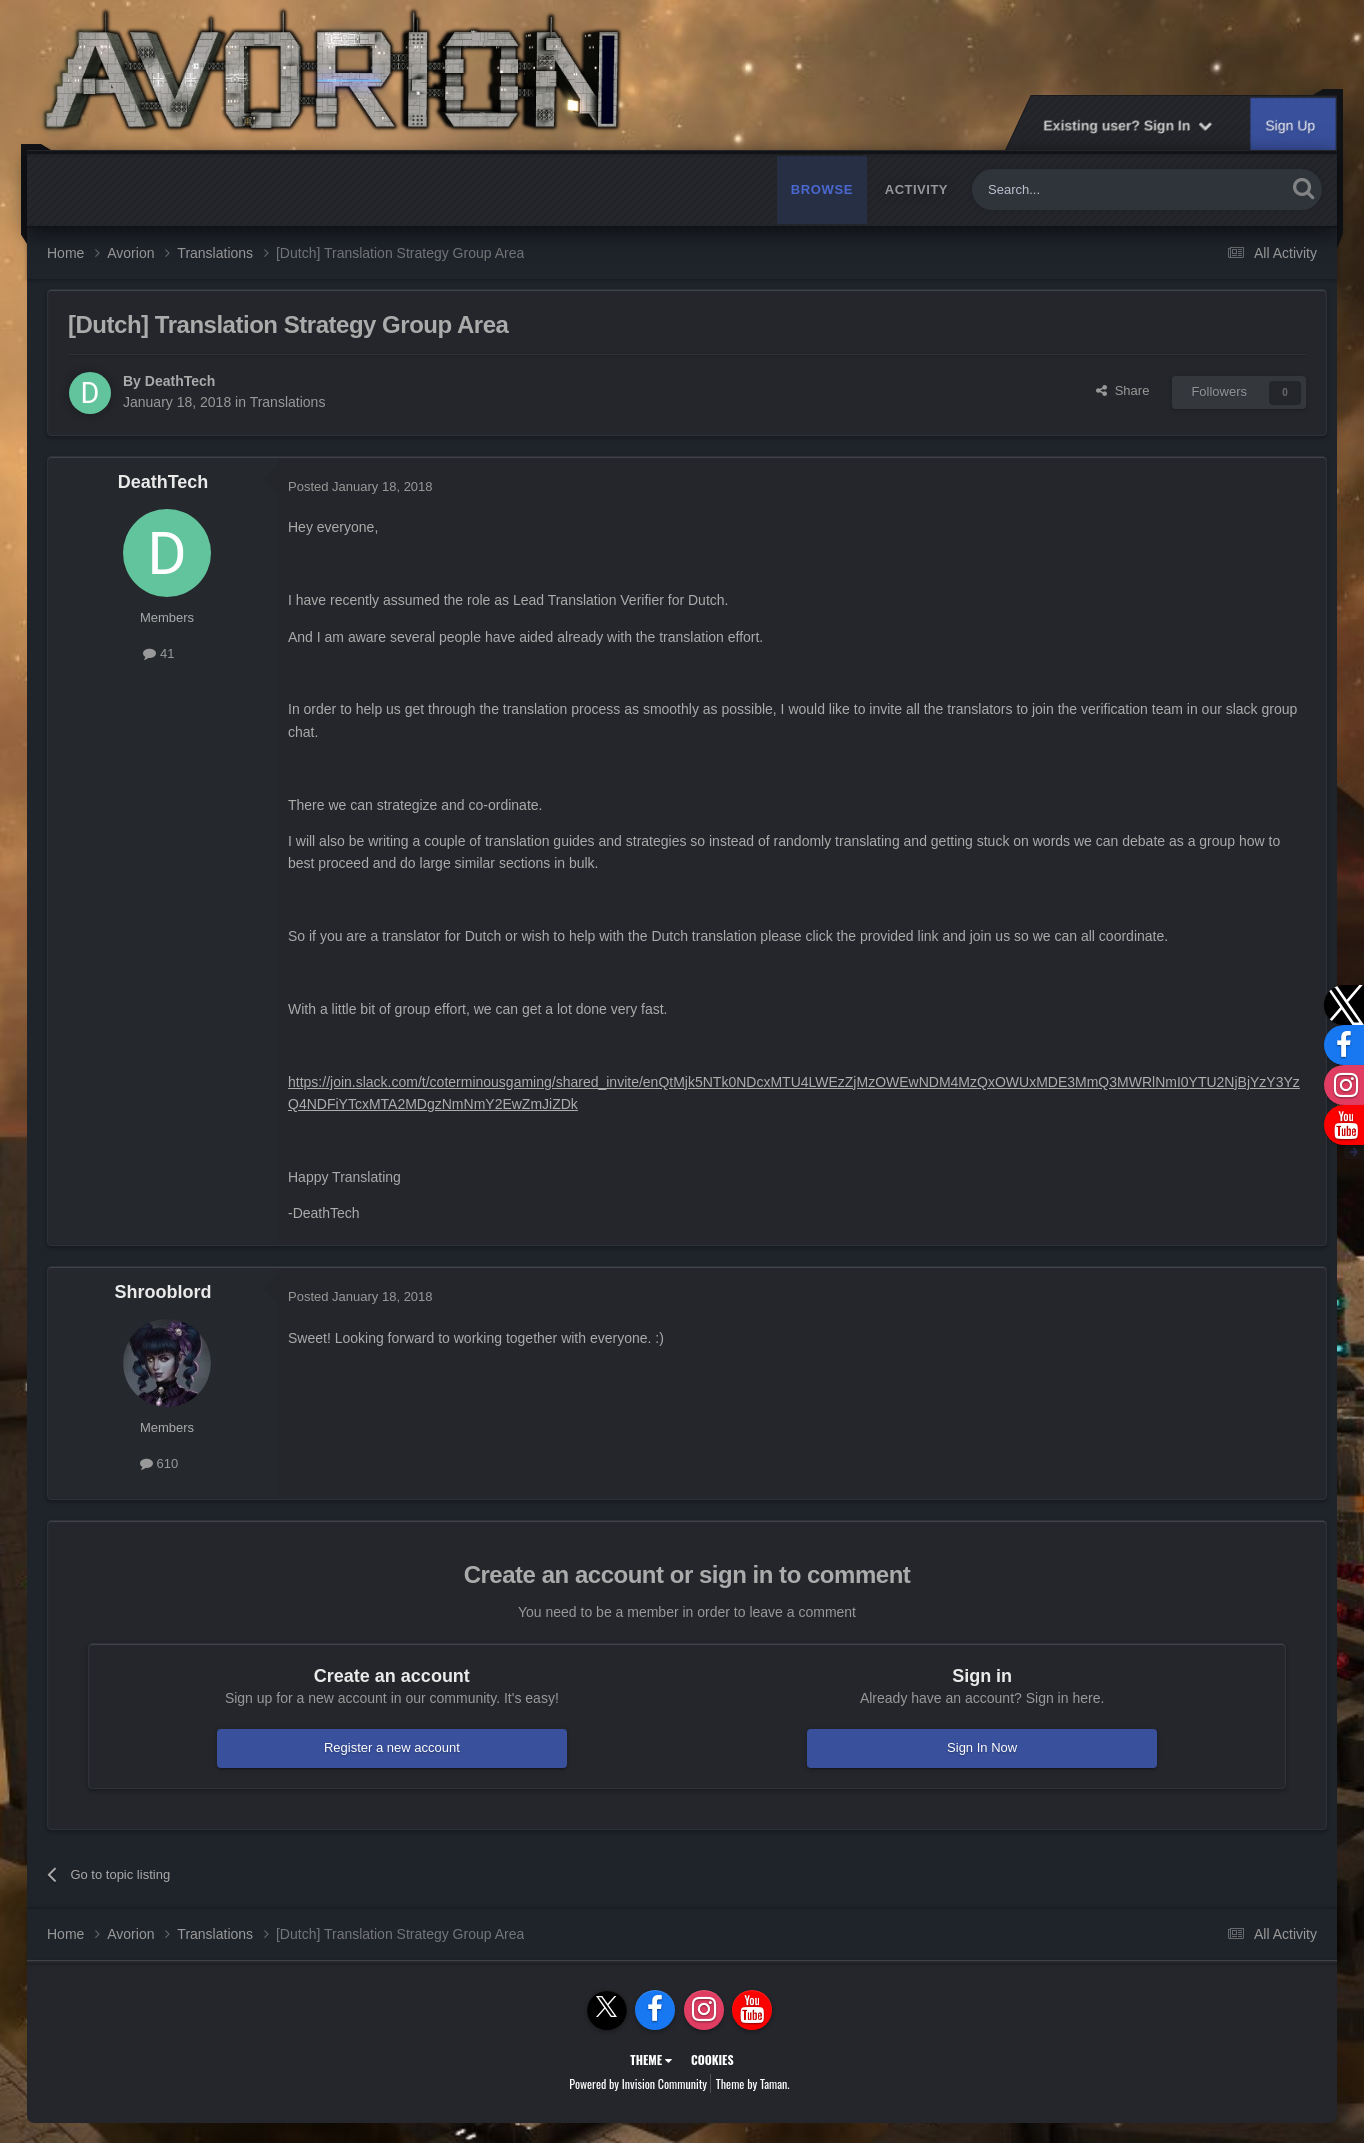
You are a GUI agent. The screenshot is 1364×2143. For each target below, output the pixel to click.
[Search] (1082, 189)
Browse (822, 189)
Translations (288, 402)
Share (1122, 390)
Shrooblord (163, 1292)
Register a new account (392, 1747)
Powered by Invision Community (638, 2083)
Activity (916, 189)
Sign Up (1291, 125)
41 (158, 653)
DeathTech (180, 381)
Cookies (712, 2059)
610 (159, 1463)
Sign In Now (982, 1747)
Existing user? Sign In (1127, 125)
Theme (651, 2059)
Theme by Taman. (753, 2083)
